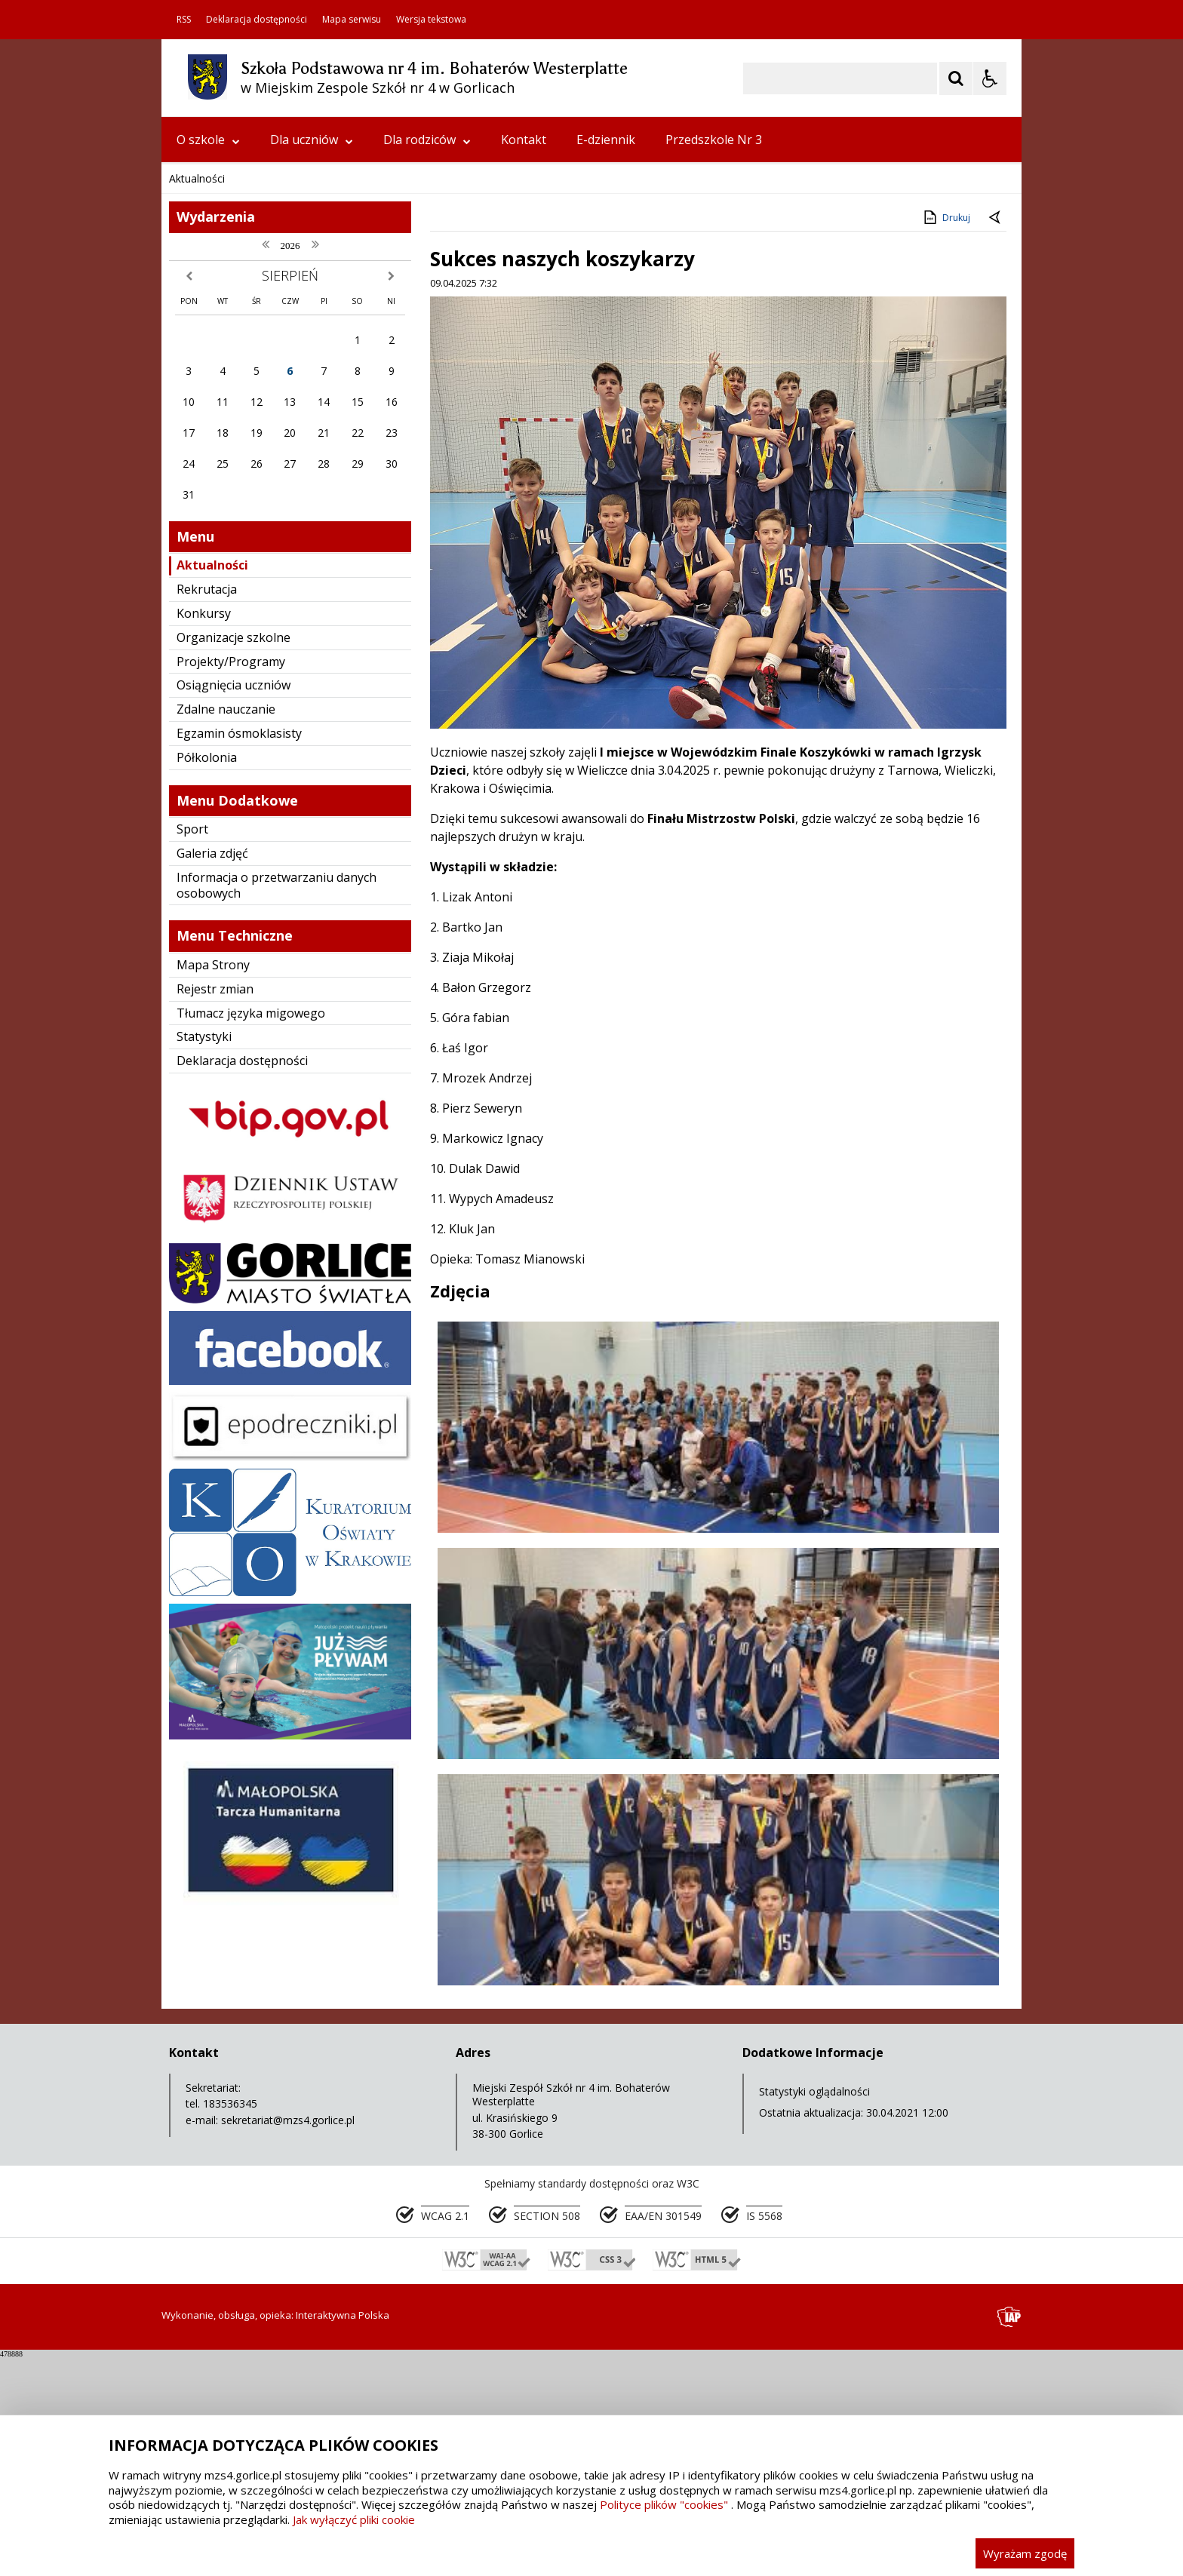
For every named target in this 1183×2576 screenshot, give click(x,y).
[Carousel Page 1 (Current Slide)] (308, 434)
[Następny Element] (271, 434)
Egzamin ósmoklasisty (239, 1035)
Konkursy (204, 915)
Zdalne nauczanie (226, 1010)
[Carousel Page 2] (322, 434)
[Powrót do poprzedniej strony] (995, 520)
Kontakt (523, 139)
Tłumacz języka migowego (251, 1314)
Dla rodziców (427, 139)
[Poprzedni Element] (233, 434)
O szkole (208, 139)
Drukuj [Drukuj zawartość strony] (945, 519)
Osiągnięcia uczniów (233, 986)
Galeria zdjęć (212, 1155)
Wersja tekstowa (431, 19)
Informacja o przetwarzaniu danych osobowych (276, 1187)
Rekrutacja (207, 891)
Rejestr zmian (215, 1290)
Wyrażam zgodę (1025, 2553)
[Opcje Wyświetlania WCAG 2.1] (989, 78)
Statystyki (204, 1338)
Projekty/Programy (231, 963)
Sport (192, 1130)
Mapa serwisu (351, 19)
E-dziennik (605, 139)
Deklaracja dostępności (256, 19)
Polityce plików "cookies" (664, 2504)
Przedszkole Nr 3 (713, 139)
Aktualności (212, 866)
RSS (184, 19)
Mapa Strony (213, 1266)
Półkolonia (207, 1059)
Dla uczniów (311, 139)
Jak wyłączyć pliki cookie (354, 2519)
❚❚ (192, 434)
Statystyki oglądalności (814, 2393)
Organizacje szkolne (233, 939)
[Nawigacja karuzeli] (252, 434)
